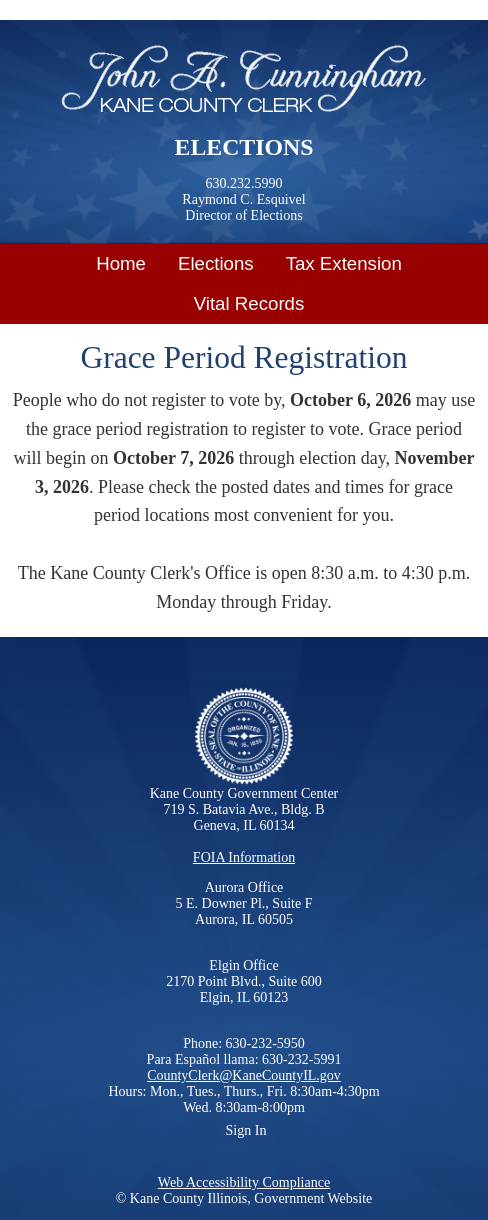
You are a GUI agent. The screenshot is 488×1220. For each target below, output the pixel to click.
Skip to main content (74, 13)
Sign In (246, 1130)
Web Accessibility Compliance (244, 1182)
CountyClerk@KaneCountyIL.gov (244, 1075)
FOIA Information (244, 857)
